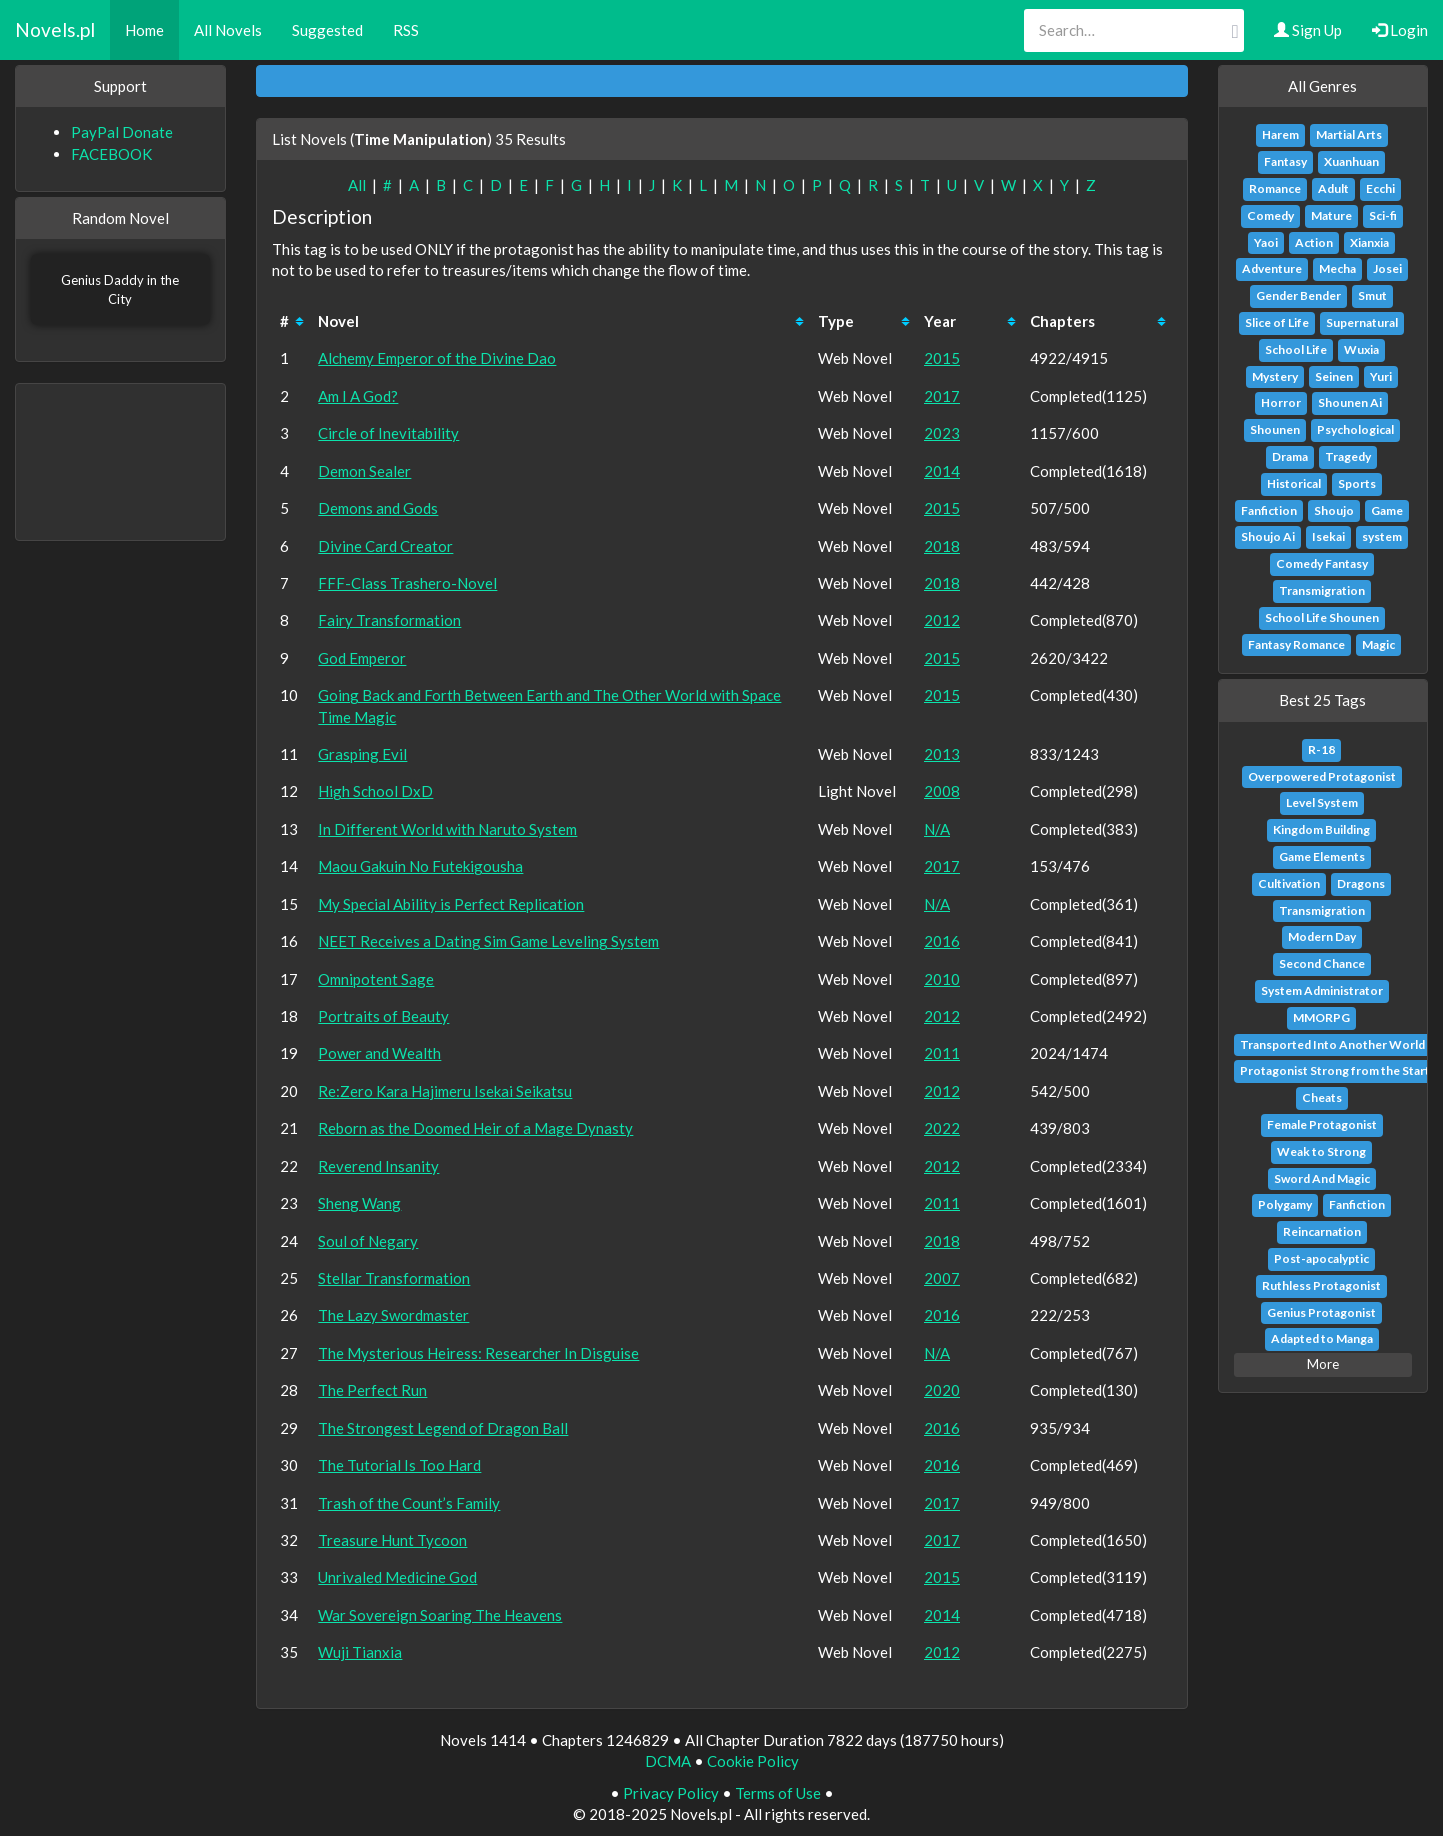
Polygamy (1285, 1204)
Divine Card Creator (385, 546)
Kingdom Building (1321, 829)
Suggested (327, 30)
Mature (1331, 215)
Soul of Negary (368, 1241)
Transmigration (1322, 590)
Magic (1378, 644)
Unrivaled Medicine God (397, 1577)
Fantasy (1285, 161)
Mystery (1275, 376)
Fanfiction (1269, 510)
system (1382, 536)
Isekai (1328, 536)
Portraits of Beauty (383, 1016)
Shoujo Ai (1268, 536)
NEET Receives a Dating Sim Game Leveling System (488, 941)
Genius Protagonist (1321, 1312)
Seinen (1334, 376)
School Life (1296, 349)
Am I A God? (358, 396)
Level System (1322, 802)
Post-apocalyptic (1321, 1258)
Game (1387, 510)
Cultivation (1289, 883)
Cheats (1322, 1097)
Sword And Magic (1322, 1178)
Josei (1387, 268)
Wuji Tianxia (360, 1652)
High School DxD (375, 791)
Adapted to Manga (1322, 1338)
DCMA (668, 1761)
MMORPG (1321, 1017)
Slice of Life (1277, 322)
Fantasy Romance (1296, 644)
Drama (1290, 456)
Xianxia (1369, 242)
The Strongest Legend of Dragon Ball (443, 1428)
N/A (937, 829)
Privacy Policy (671, 1793)
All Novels (228, 30)
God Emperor (362, 658)
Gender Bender (1298, 295)
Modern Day (1322, 936)
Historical (1294, 483)
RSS (406, 30)
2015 (942, 358)
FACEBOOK (111, 154)
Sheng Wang (359, 1203)
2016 (942, 941)
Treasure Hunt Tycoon (392, 1540)
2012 (942, 620)
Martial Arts (1349, 134)
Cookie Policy (753, 1761)
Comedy (1270, 215)
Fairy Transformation (389, 620)
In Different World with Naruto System (447, 829)
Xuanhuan (1351, 161)
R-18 (1321, 749)
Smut (1372, 295)
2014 (942, 471)
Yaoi (1266, 242)
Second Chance (1322, 963)
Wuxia (1361, 349)
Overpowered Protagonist (1322, 776)
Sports (1357, 483)
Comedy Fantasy (1322, 563)
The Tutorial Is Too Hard (399, 1465)
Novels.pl (55, 29)
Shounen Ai (1350, 402)
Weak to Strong (1321, 1151)
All (357, 185)
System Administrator (1322, 990)
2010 (942, 979)
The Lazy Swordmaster (393, 1315)
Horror (1281, 402)
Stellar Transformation (394, 1278)
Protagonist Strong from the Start (1335, 1070)
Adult (1333, 188)
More (1323, 1364)
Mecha (1337, 268)
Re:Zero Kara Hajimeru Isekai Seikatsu (445, 1091)
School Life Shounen (1322, 617)
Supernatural (1362, 322)
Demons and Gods (378, 508)
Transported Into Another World (1332, 1044)
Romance (1275, 188)
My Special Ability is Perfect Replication (451, 904)
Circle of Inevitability (388, 433)
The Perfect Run (372, 1390)
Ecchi (1380, 188)
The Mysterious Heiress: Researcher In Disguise (478, 1353)
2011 (942, 1053)
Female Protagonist (1322, 1124)
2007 (942, 1278)
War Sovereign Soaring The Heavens (440, 1615)
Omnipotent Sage (376, 979)
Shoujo (1334, 510)
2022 (942, 1128)
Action (1314, 242)
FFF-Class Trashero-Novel (407, 583)
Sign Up (1308, 30)
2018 (942, 546)
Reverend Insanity (378, 1166)
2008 (942, 791)
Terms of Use (778, 1793)
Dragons (1361, 883)
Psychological (1355, 429)
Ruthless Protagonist (1321, 1285)
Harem (1280, 134)
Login (1400, 30)
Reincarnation (1322, 1231)
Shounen (1275, 429)
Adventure (1272, 268)
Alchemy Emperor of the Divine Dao (437, 358)
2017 (942, 396)
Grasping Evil (362, 754)
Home (144, 30)
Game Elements (1322, 856)
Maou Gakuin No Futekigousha (420, 866)
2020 (942, 1390)
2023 (942, 433)
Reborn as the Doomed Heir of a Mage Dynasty (475, 1128)
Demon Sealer (364, 471)
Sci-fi (1383, 215)
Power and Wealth (379, 1053)
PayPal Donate (122, 132)
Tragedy (1348, 456)
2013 (942, 754)
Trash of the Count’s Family (409, 1503)
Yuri (1381, 376)
